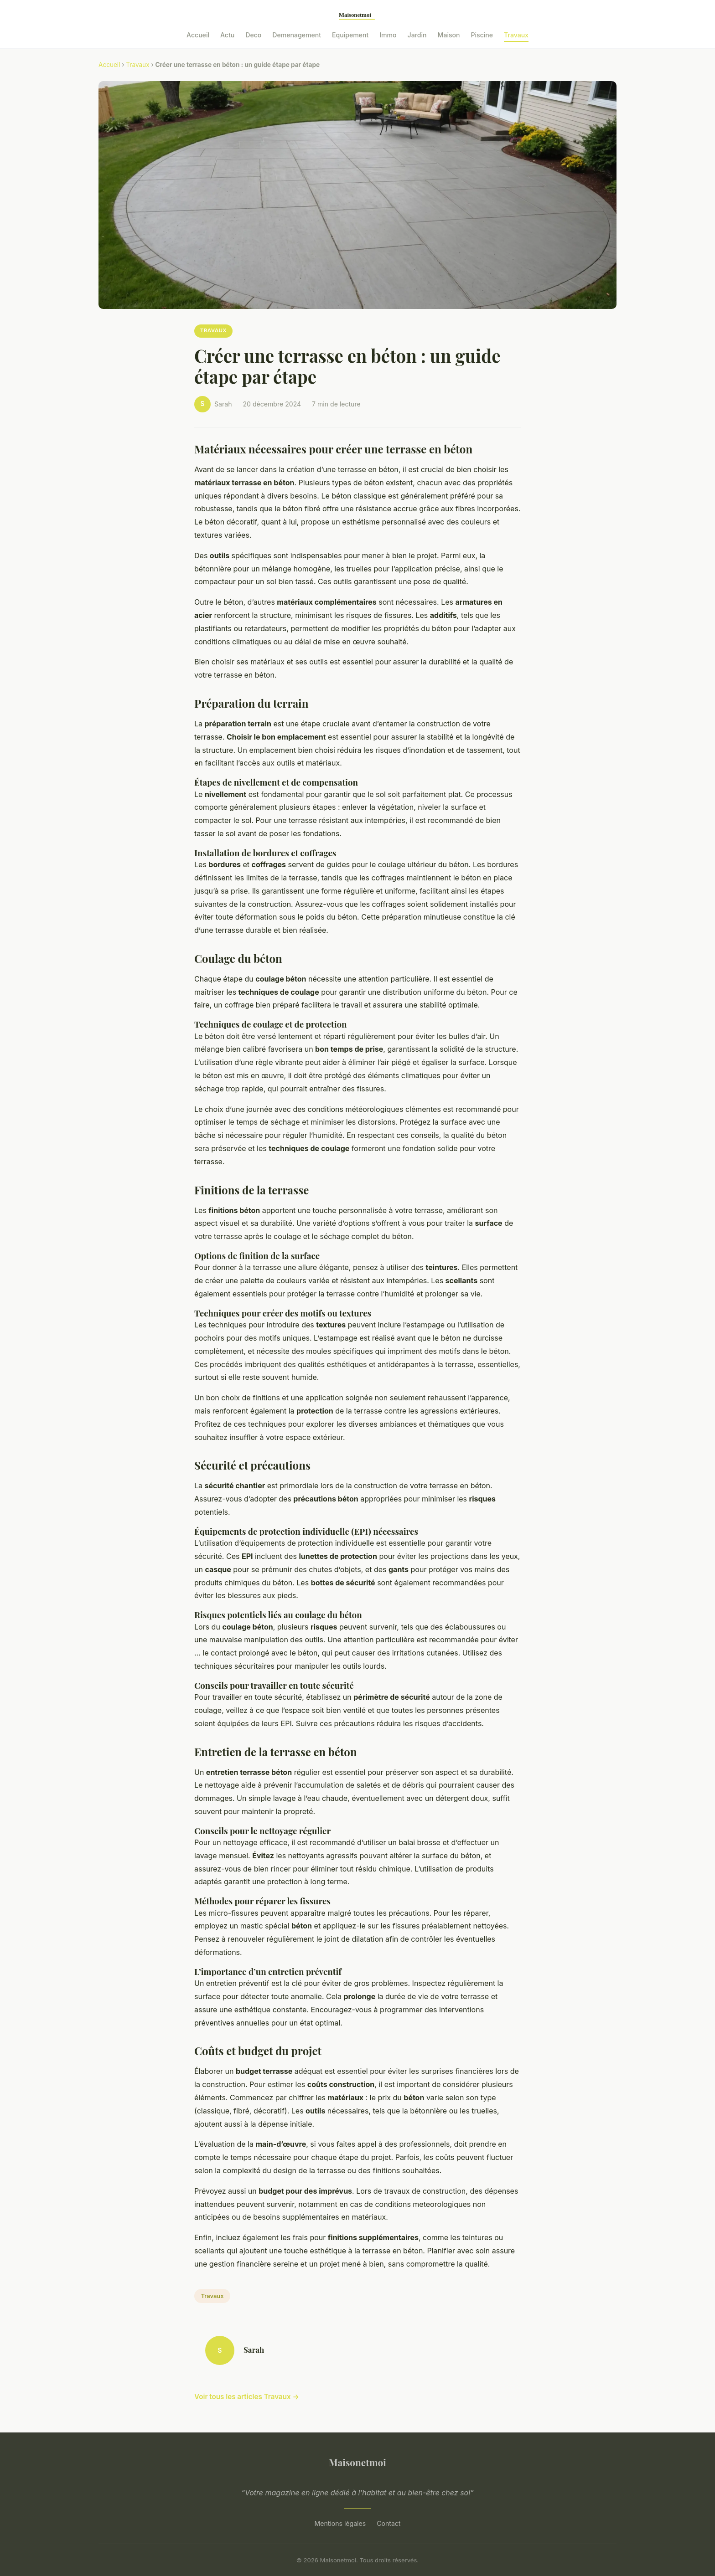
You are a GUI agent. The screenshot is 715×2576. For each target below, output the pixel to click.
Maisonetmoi (357, 2462)
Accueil (198, 35)
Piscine (482, 35)
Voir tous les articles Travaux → (246, 2396)
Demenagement (296, 35)
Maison (449, 35)
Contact (388, 2523)
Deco (253, 35)
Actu (227, 35)
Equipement (350, 35)
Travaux (516, 35)
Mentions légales (340, 2523)
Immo (387, 35)
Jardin (417, 35)
